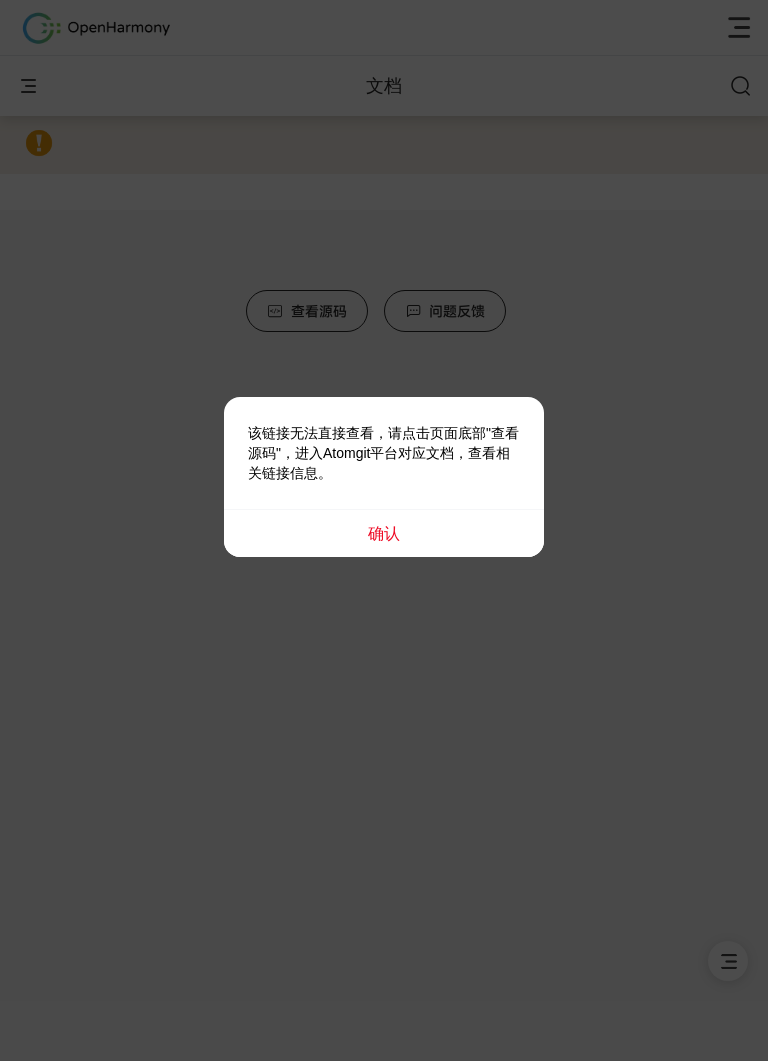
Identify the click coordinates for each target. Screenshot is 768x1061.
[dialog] (384, 477)
